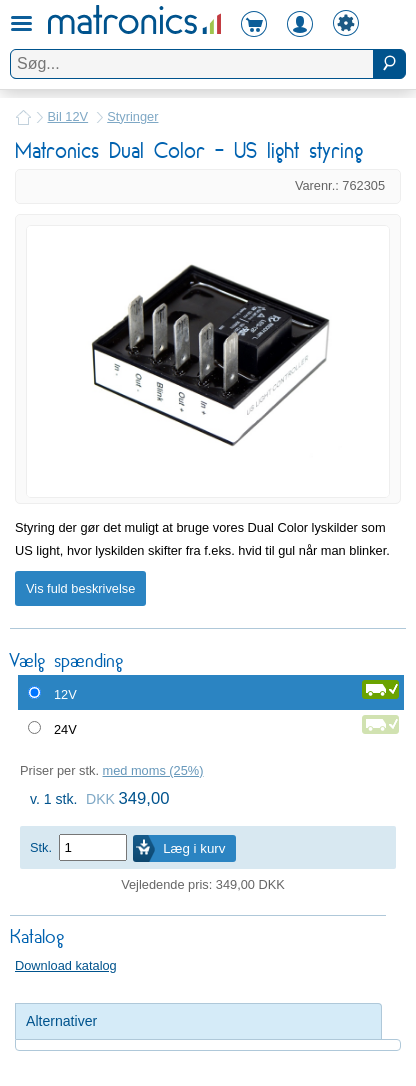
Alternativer (61, 1021)
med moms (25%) (153, 770)
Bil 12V (68, 116)
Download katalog (66, 965)
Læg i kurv (194, 848)
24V (65, 729)
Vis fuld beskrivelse (80, 588)
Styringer (132, 116)
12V (65, 694)
